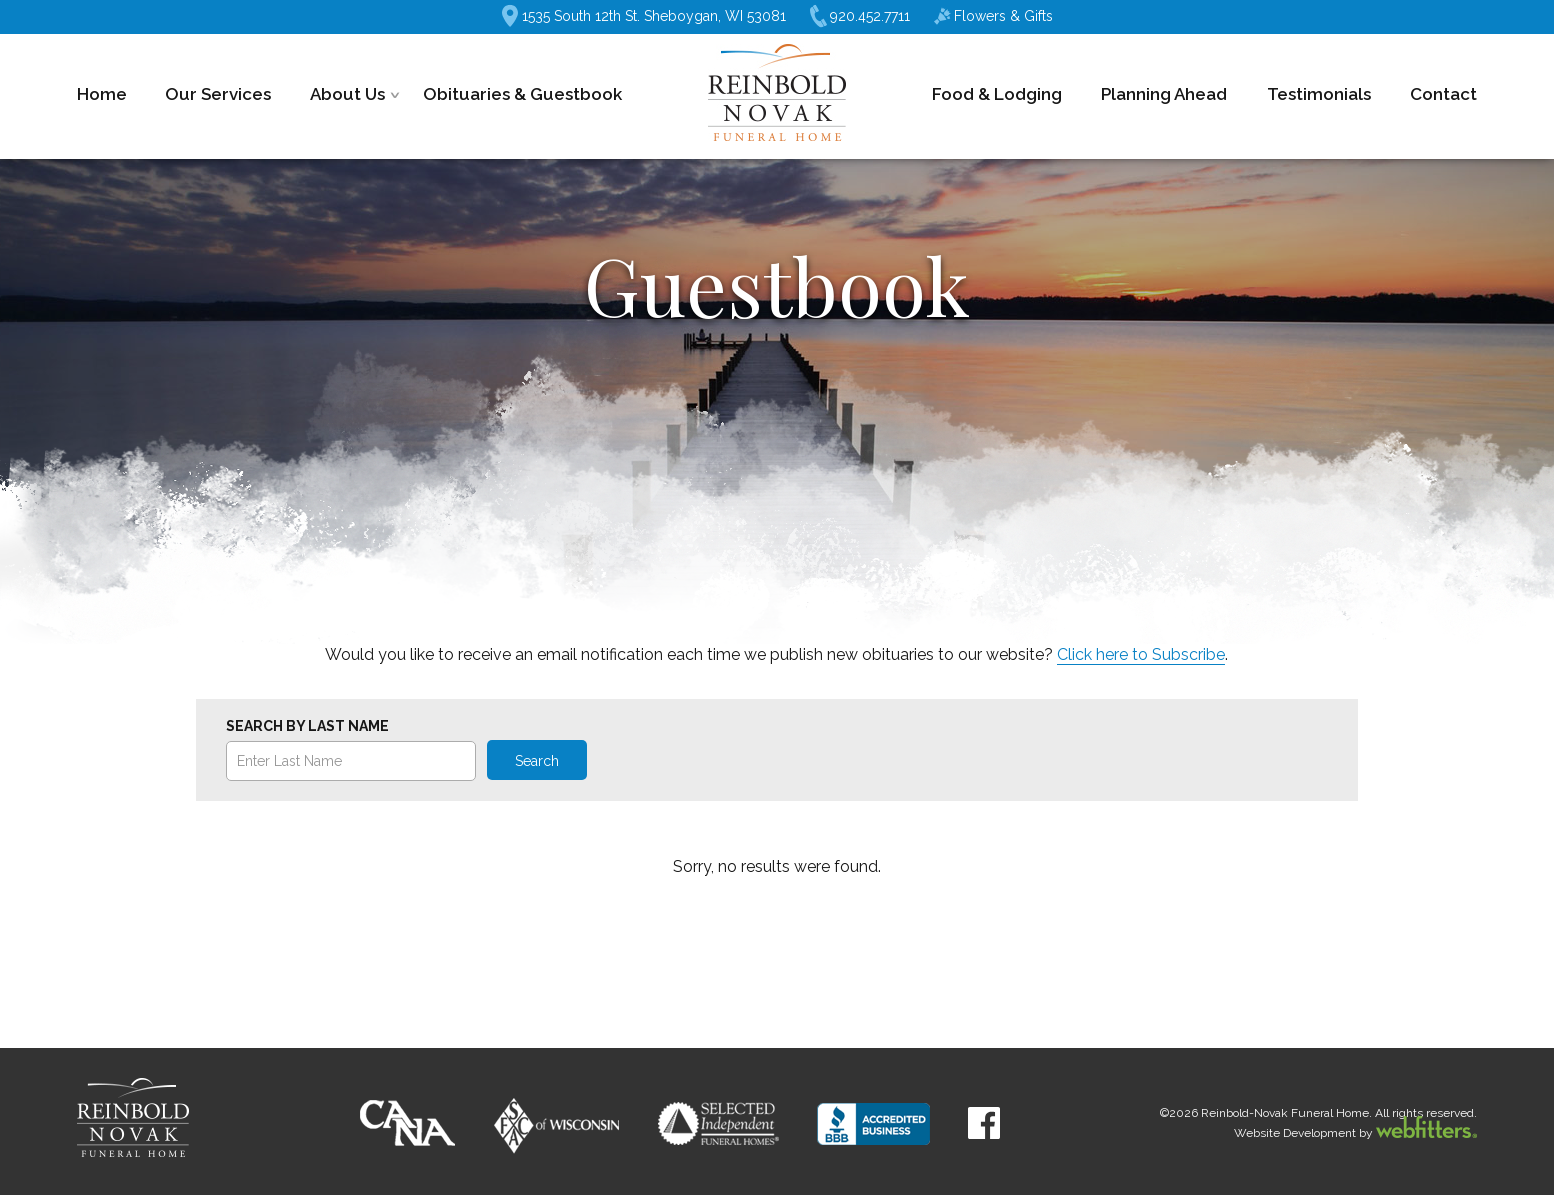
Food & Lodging (997, 94)
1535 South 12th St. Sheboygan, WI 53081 (644, 16)
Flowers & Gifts (993, 16)
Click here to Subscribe (1141, 654)
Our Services (218, 94)
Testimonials (1319, 94)
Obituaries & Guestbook (522, 94)
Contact (1443, 94)
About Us (347, 94)
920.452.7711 (860, 16)
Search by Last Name (307, 726)
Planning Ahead (1164, 94)
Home (102, 94)
